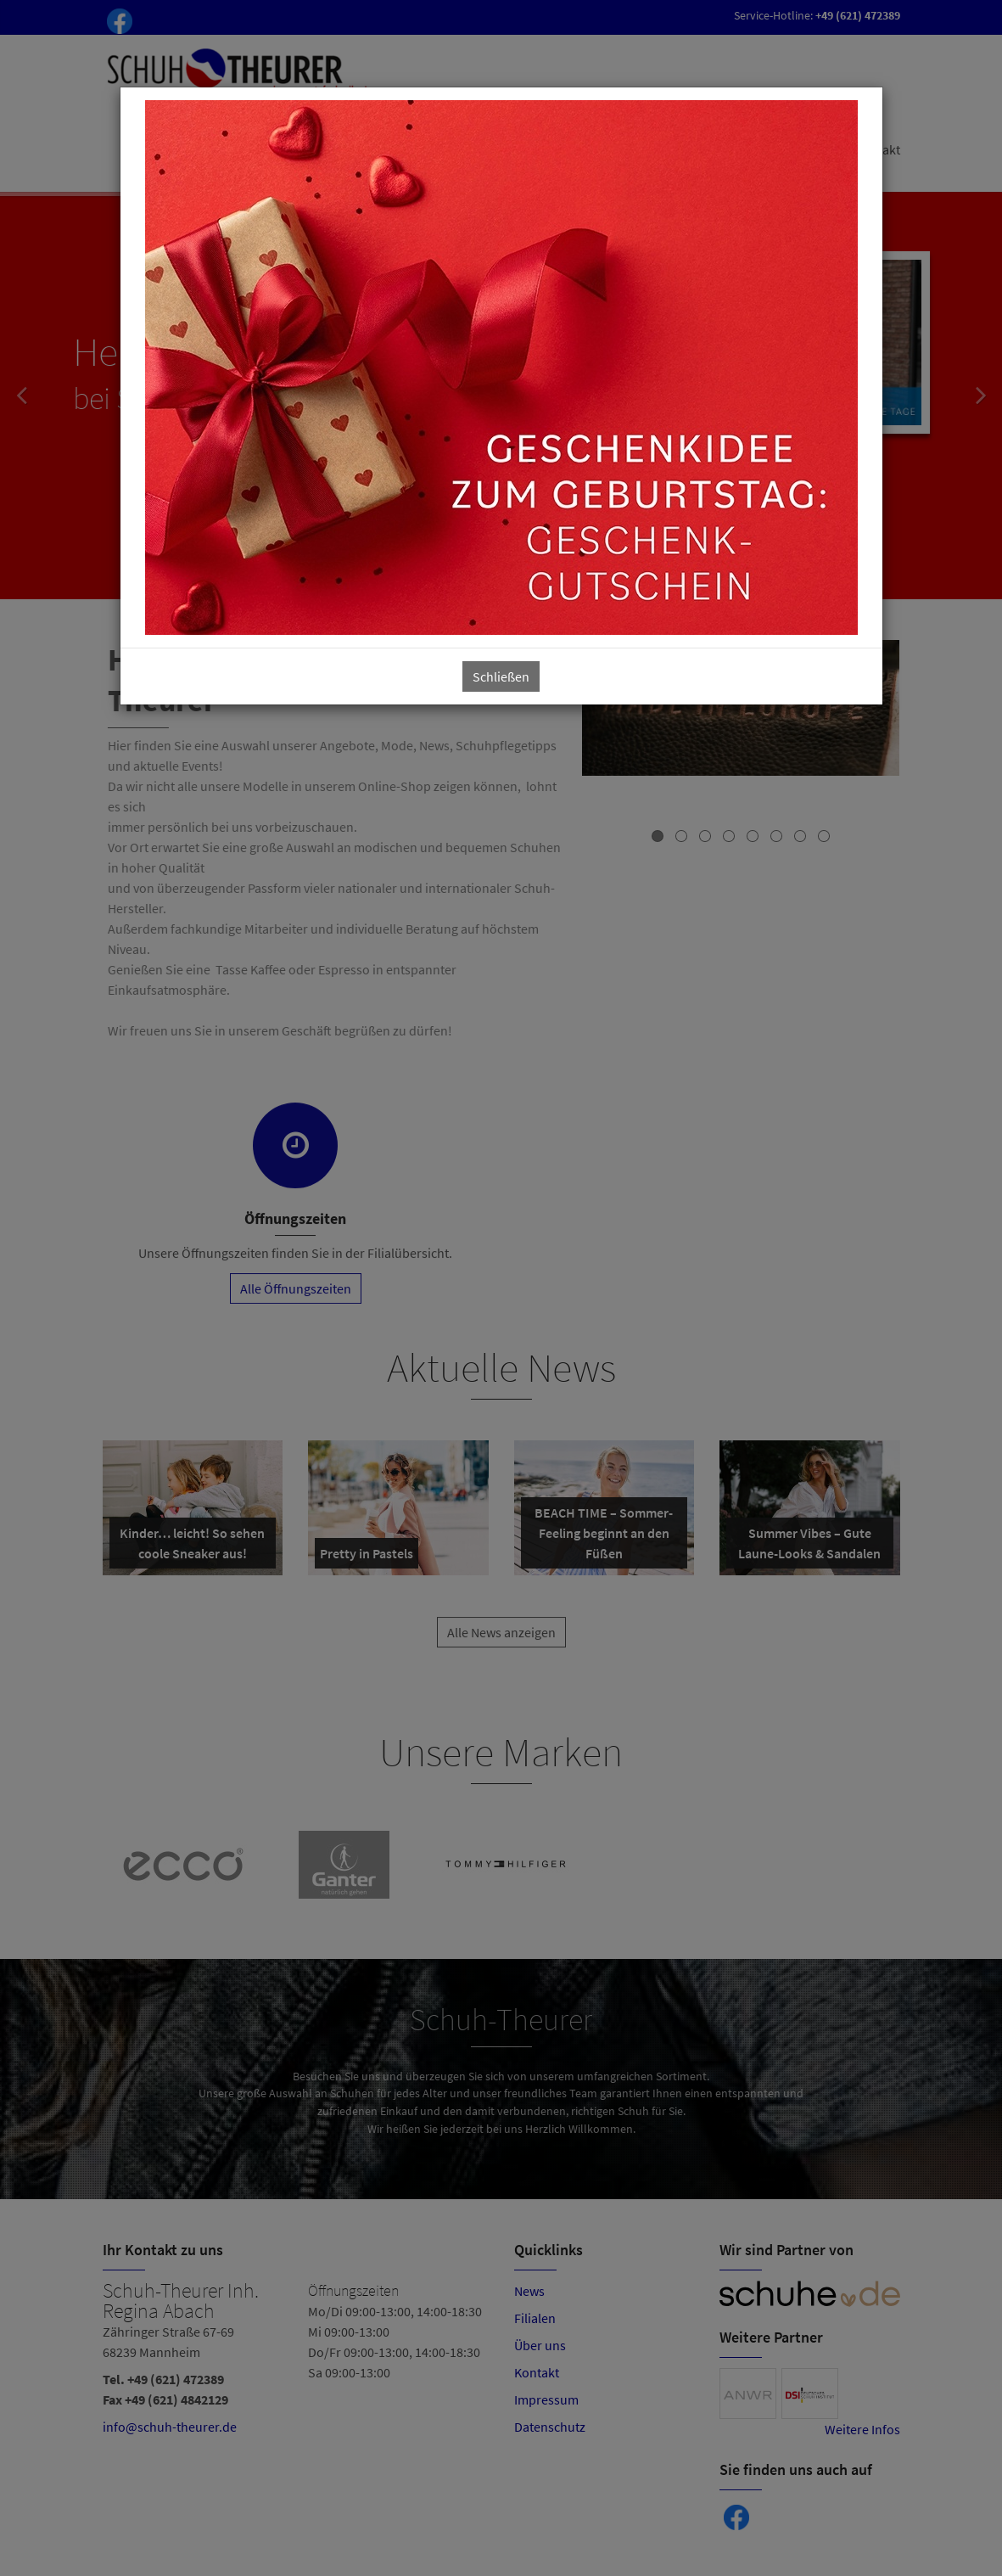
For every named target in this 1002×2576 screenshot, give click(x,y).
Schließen (501, 676)
